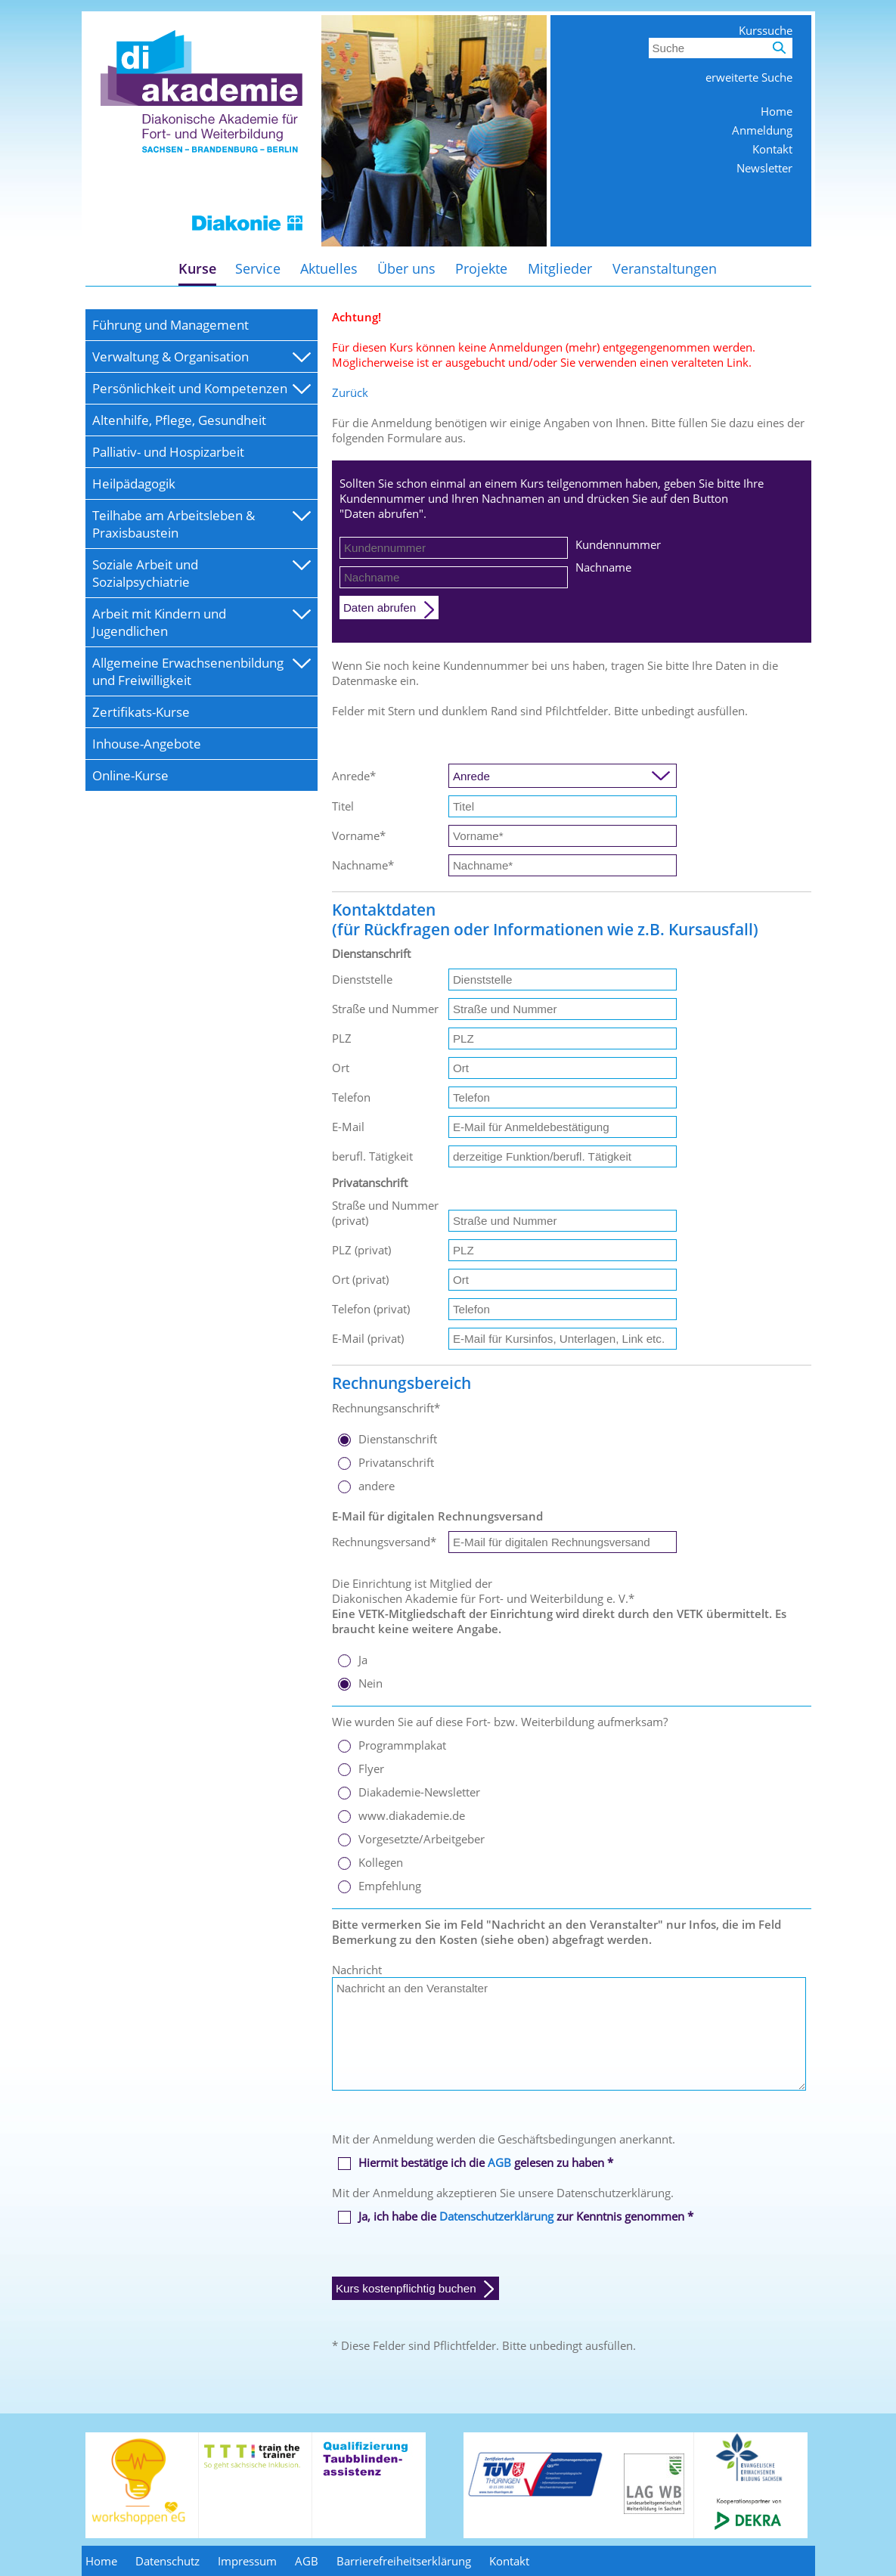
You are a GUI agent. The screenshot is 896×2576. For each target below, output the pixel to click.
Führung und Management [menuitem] (170, 324)
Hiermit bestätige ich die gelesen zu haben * (485, 2162)
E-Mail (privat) (368, 1338)
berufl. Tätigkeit (372, 1156)
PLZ (342, 1038)
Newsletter (764, 167)
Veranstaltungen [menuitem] (664, 268)
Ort (340, 1067)
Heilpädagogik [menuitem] (133, 483)
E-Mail (348, 1126)
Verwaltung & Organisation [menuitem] (170, 356)
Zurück (350, 392)
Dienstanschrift (397, 1438)
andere (376, 1485)
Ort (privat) (360, 1279)
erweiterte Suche (748, 77)
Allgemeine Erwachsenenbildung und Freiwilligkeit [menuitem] (188, 671)
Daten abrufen (379, 607)
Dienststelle (362, 979)
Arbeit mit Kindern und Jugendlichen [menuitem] (159, 622)
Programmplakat (402, 1745)
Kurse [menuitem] (197, 268)
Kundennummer (618, 544)
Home (776, 111)
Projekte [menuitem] (481, 268)
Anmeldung (762, 130)
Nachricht (357, 1969)
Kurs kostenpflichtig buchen (406, 2288)
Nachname (603, 567)
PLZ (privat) (361, 1249)
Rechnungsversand (384, 1541)
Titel (343, 806)
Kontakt (772, 149)
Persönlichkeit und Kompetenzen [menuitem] (189, 388)
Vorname (359, 835)
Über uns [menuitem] (406, 268)
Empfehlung (389, 1885)
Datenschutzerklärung (496, 2216)
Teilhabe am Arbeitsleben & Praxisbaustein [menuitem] (173, 524)
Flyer (371, 1768)
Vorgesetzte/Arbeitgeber (421, 1838)
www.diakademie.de (411, 1815)
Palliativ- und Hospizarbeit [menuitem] (168, 451)
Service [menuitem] (258, 268)
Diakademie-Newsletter (419, 1791)
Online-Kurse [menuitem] (130, 775)
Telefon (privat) (371, 1308)
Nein (370, 1683)
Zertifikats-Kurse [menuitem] (141, 712)
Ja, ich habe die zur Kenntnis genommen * (525, 2216)
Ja (362, 1659)
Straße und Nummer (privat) (385, 1213)
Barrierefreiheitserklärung (403, 2560)
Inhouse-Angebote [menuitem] (146, 743)
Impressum (247, 2560)
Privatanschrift (396, 1462)
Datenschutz (167, 2560)
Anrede (354, 775)
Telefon (351, 1097)
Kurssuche (765, 30)
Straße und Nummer (385, 1008)
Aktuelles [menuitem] (329, 268)
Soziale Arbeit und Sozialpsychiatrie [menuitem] (145, 573)
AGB (499, 2162)
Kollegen (380, 1862)
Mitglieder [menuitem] (560, 268)
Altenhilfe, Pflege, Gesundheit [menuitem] (179, 420)
